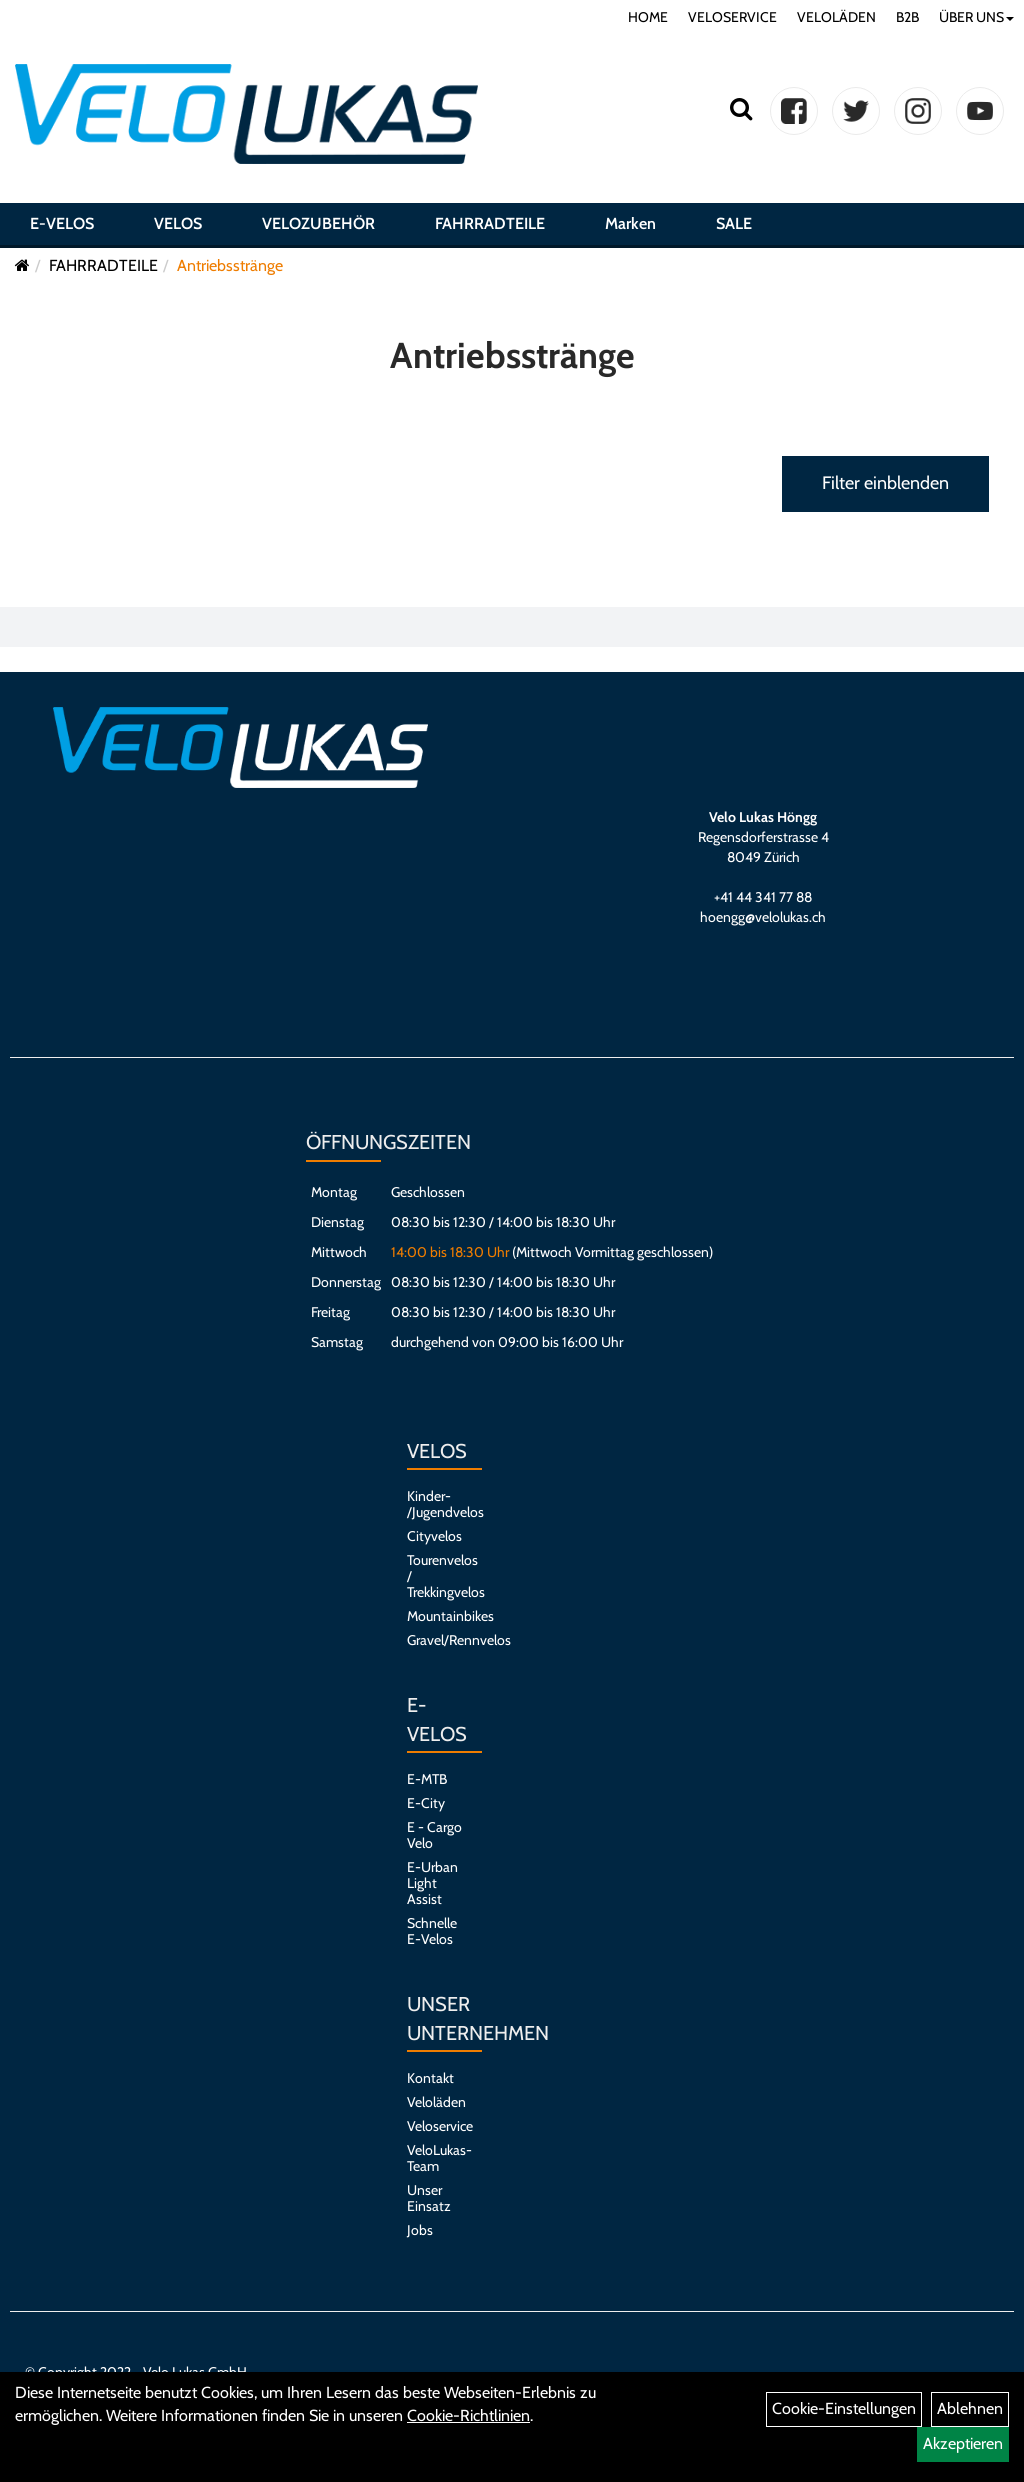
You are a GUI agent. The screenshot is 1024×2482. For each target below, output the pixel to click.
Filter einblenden (885, 483)
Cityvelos (434, 1536)
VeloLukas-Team (434, 2158)
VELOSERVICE (732, 17)
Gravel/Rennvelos (434, 1640)
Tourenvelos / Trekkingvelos (434, 1576)
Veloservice (434, 2126)
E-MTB (427, 1779)
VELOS (178, 223)
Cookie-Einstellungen (844, 2408)
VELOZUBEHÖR (318, 223)
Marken (630, 223)
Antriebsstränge (230, 265)
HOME (648, 17)
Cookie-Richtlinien (468, 2415)
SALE (734, 223)
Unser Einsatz (429, 2198)
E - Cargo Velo (434, 1835)
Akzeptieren (963, 2443)
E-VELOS (62, 223)
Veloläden (434, 2102)
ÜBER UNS (976, 17)
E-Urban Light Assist (432, 1883)
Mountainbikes (434, 1616)
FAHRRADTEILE (490, 223)
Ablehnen (970, 2408)
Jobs (420, 2230)
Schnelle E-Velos (432, 1931)
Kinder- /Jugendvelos (434, 1504)
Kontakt (430, 2078)
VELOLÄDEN (836, 17)
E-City (426, 1803)
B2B (907, 17)
